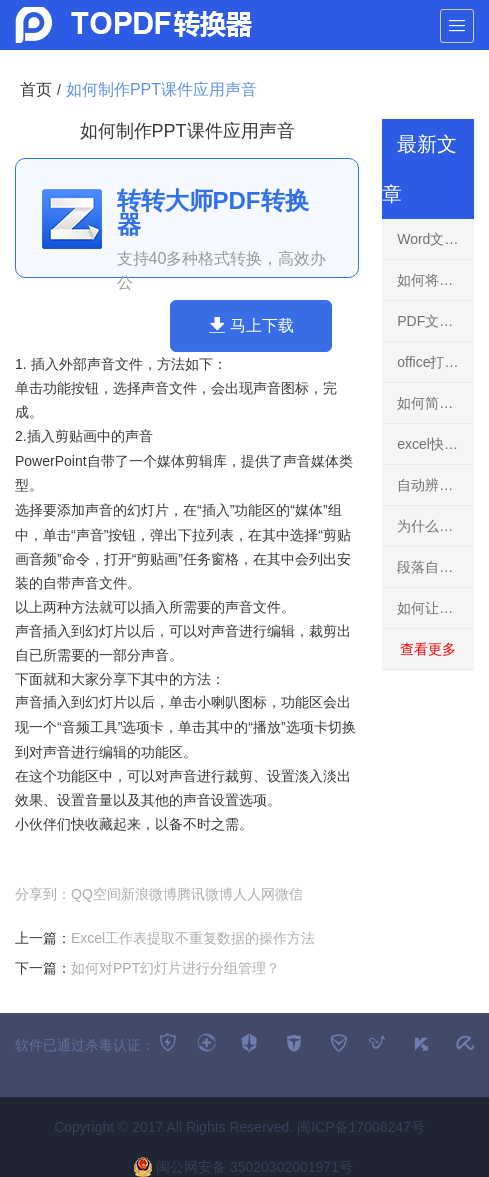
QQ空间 (96, 894)
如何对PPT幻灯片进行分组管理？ (175, 968)
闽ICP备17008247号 (361, 1127)
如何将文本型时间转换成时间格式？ (435, 280)
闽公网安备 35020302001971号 (243, 1167)
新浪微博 (149, 894)
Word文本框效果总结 (435, 239)
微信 (289, 894)
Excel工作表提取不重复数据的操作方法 (193, 938)
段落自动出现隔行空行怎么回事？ (435, 567)
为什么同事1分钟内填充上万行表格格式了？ (435, 526)
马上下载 (251, 325)
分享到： (43, 894)
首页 (36, 89)
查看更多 (428, 649)
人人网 (254, 894)
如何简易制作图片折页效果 (435, 403)
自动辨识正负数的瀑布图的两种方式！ (435, 485)
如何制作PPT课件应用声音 (161, 89)
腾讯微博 (205, 894)
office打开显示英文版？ (435, 362)
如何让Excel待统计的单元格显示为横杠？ (435, 608)
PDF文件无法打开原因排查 (435, 321)
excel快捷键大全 (435, 444)
